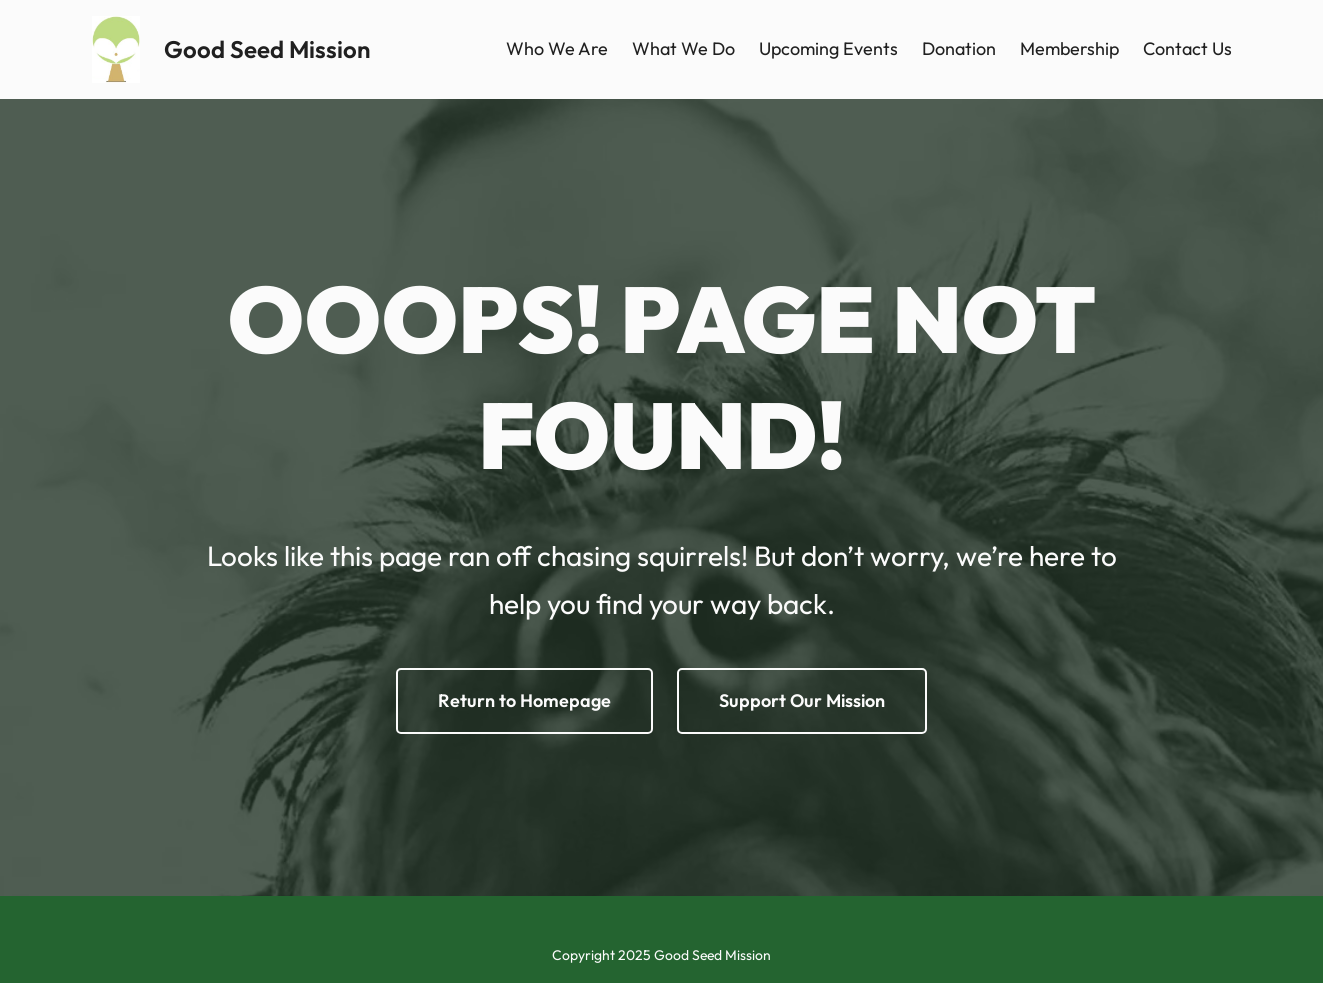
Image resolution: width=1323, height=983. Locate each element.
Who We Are (557, 48)
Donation (959, 48)
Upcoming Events (828, 48)
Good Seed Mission (267, 49)
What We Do (683, 48)
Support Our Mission (802, 700)
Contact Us (1187, 48)
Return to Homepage (524, 700)
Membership (1069, 48)
